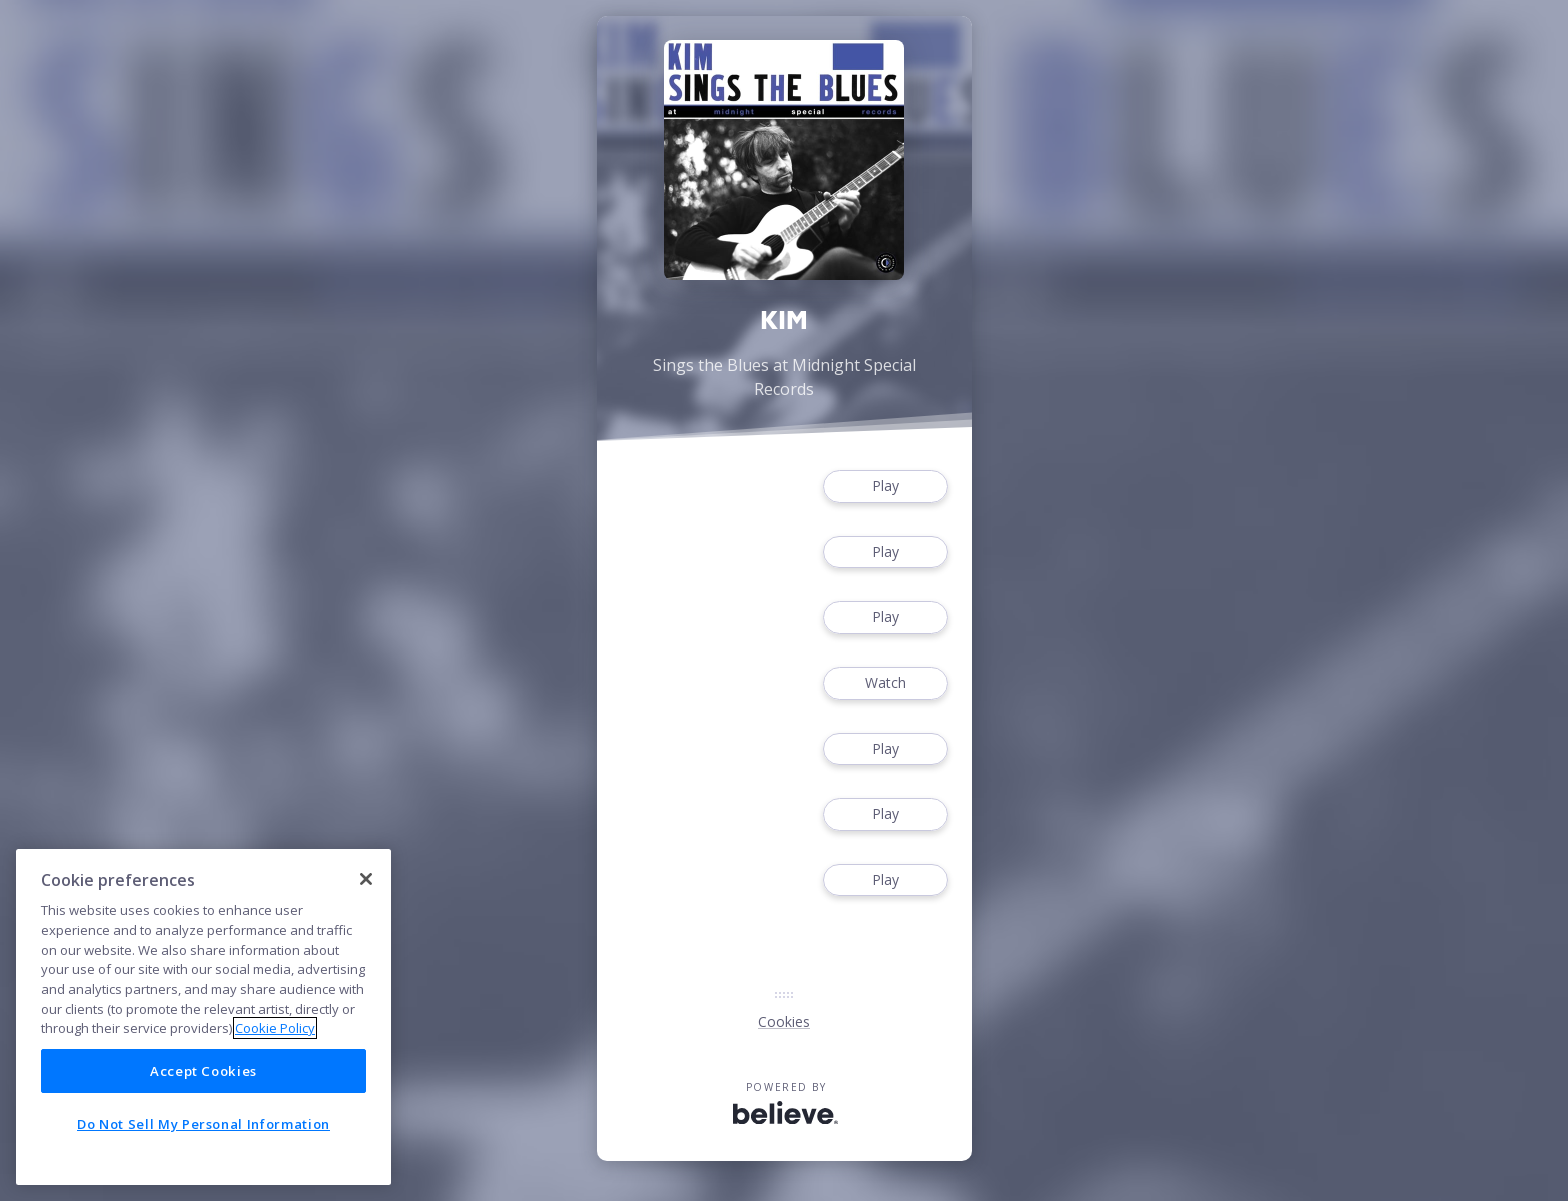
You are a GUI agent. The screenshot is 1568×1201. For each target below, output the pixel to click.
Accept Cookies (203, 1071)
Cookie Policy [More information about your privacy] (275, 1028)
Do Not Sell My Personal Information (203, 1124)
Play (885, 486)
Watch (885, 683)
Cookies (784, 1021)
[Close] (366, 879)
